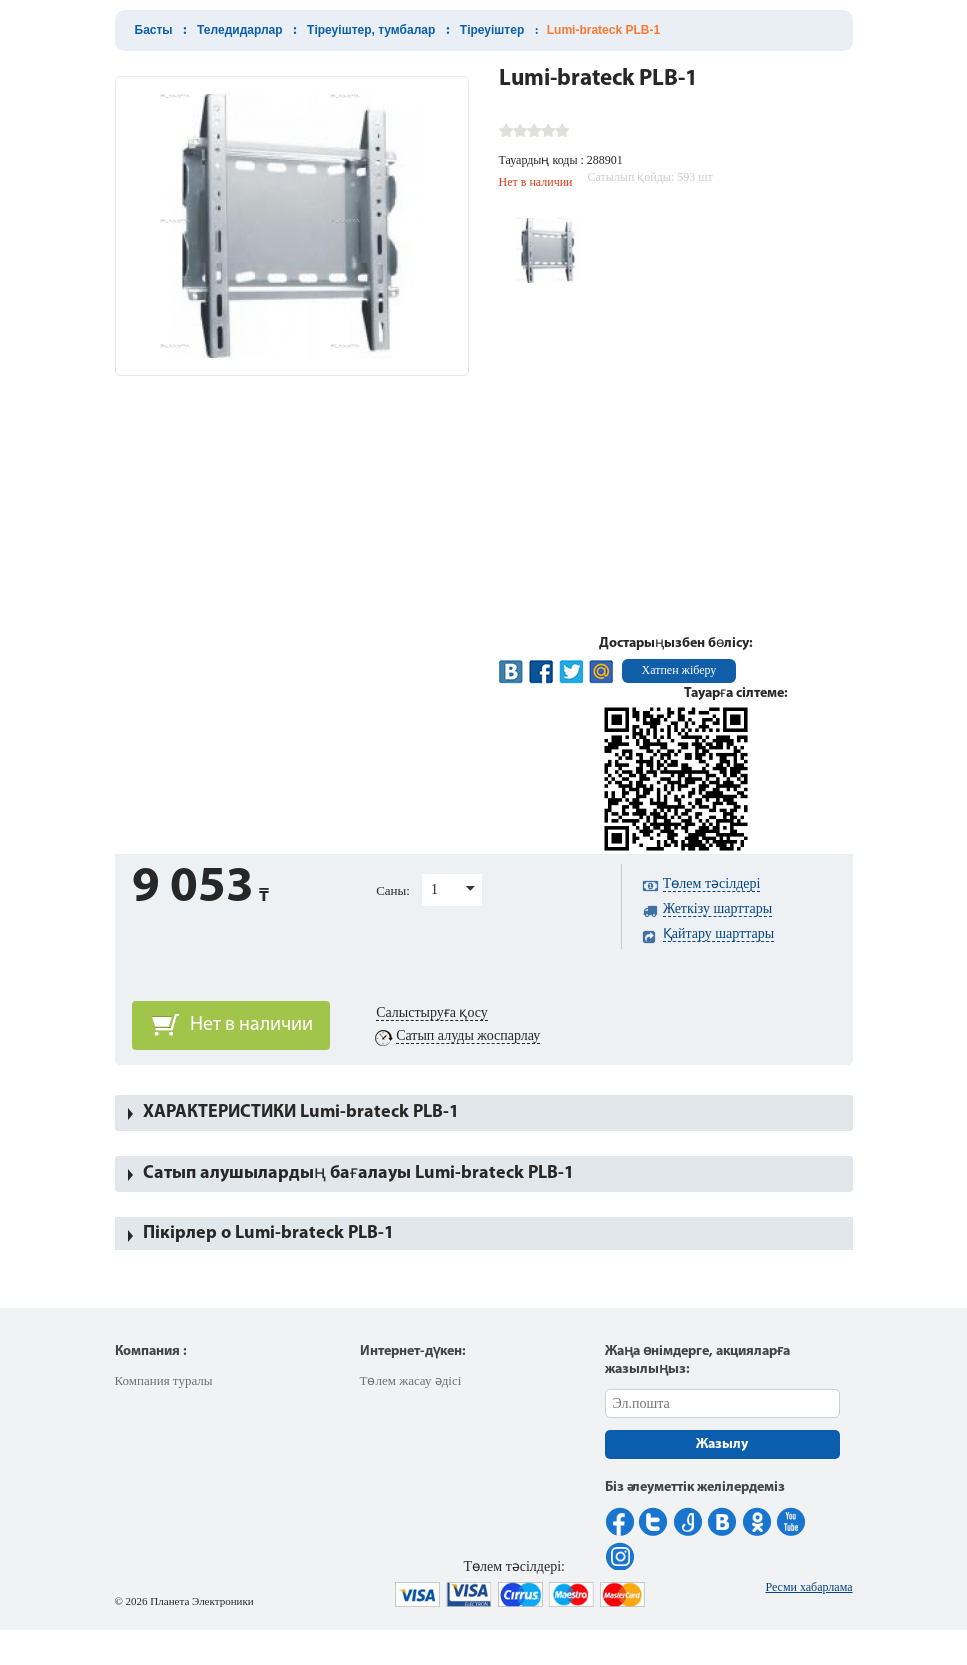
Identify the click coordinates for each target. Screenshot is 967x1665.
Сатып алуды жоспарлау (468, 1035)
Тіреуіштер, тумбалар (371, 30)
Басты (154, 30)
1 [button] (434, 889)
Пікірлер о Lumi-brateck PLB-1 (268, 1233)
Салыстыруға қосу (432, 1012)
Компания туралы (164, 1380)
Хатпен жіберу (679, 670)
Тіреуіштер (492, 30)
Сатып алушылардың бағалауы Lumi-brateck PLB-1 (358, 1173)
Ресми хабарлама (808, 1587)
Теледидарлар (240, 30)
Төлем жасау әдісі (411, 1380)
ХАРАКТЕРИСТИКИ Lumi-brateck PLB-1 (301, 1112)
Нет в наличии (251, 1025)
